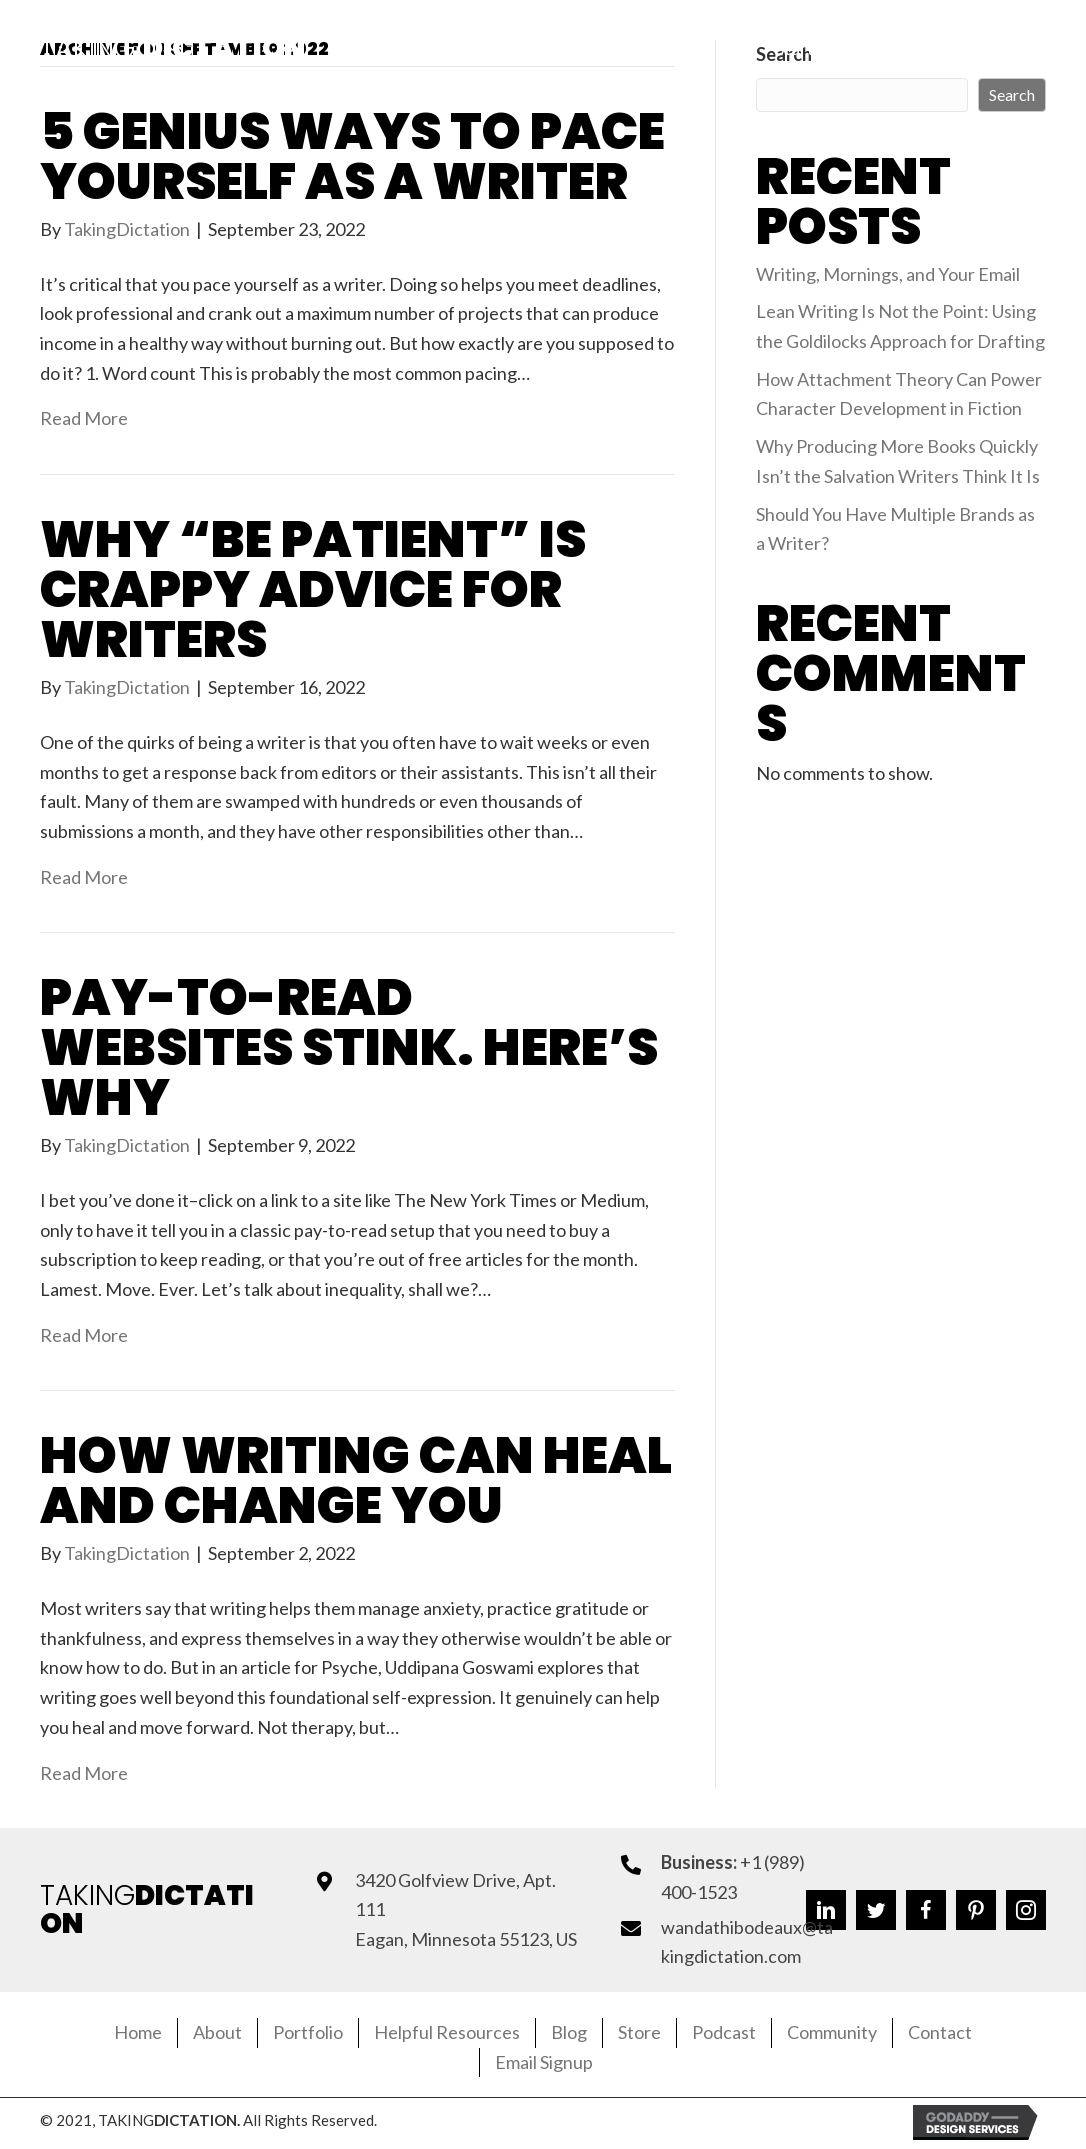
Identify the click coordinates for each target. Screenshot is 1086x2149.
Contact (940, 2032)
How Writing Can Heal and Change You (356, 1481)
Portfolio (308, 2032)
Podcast (724, 2032)
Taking (172, 48)
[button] (845, 49)
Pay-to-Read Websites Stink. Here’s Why (349, 1048)
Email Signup (544, 2062)
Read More (84, 418)
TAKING (147, 1909)
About (217, 2032)
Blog (569, 2032)
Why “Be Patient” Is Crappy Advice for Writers (313, 590)
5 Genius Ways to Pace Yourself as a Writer (352, 157)
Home (138, 2032)
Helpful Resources (447, 2032)
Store (639, 2032)
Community (832, 2032)
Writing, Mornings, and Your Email (888, 274)
